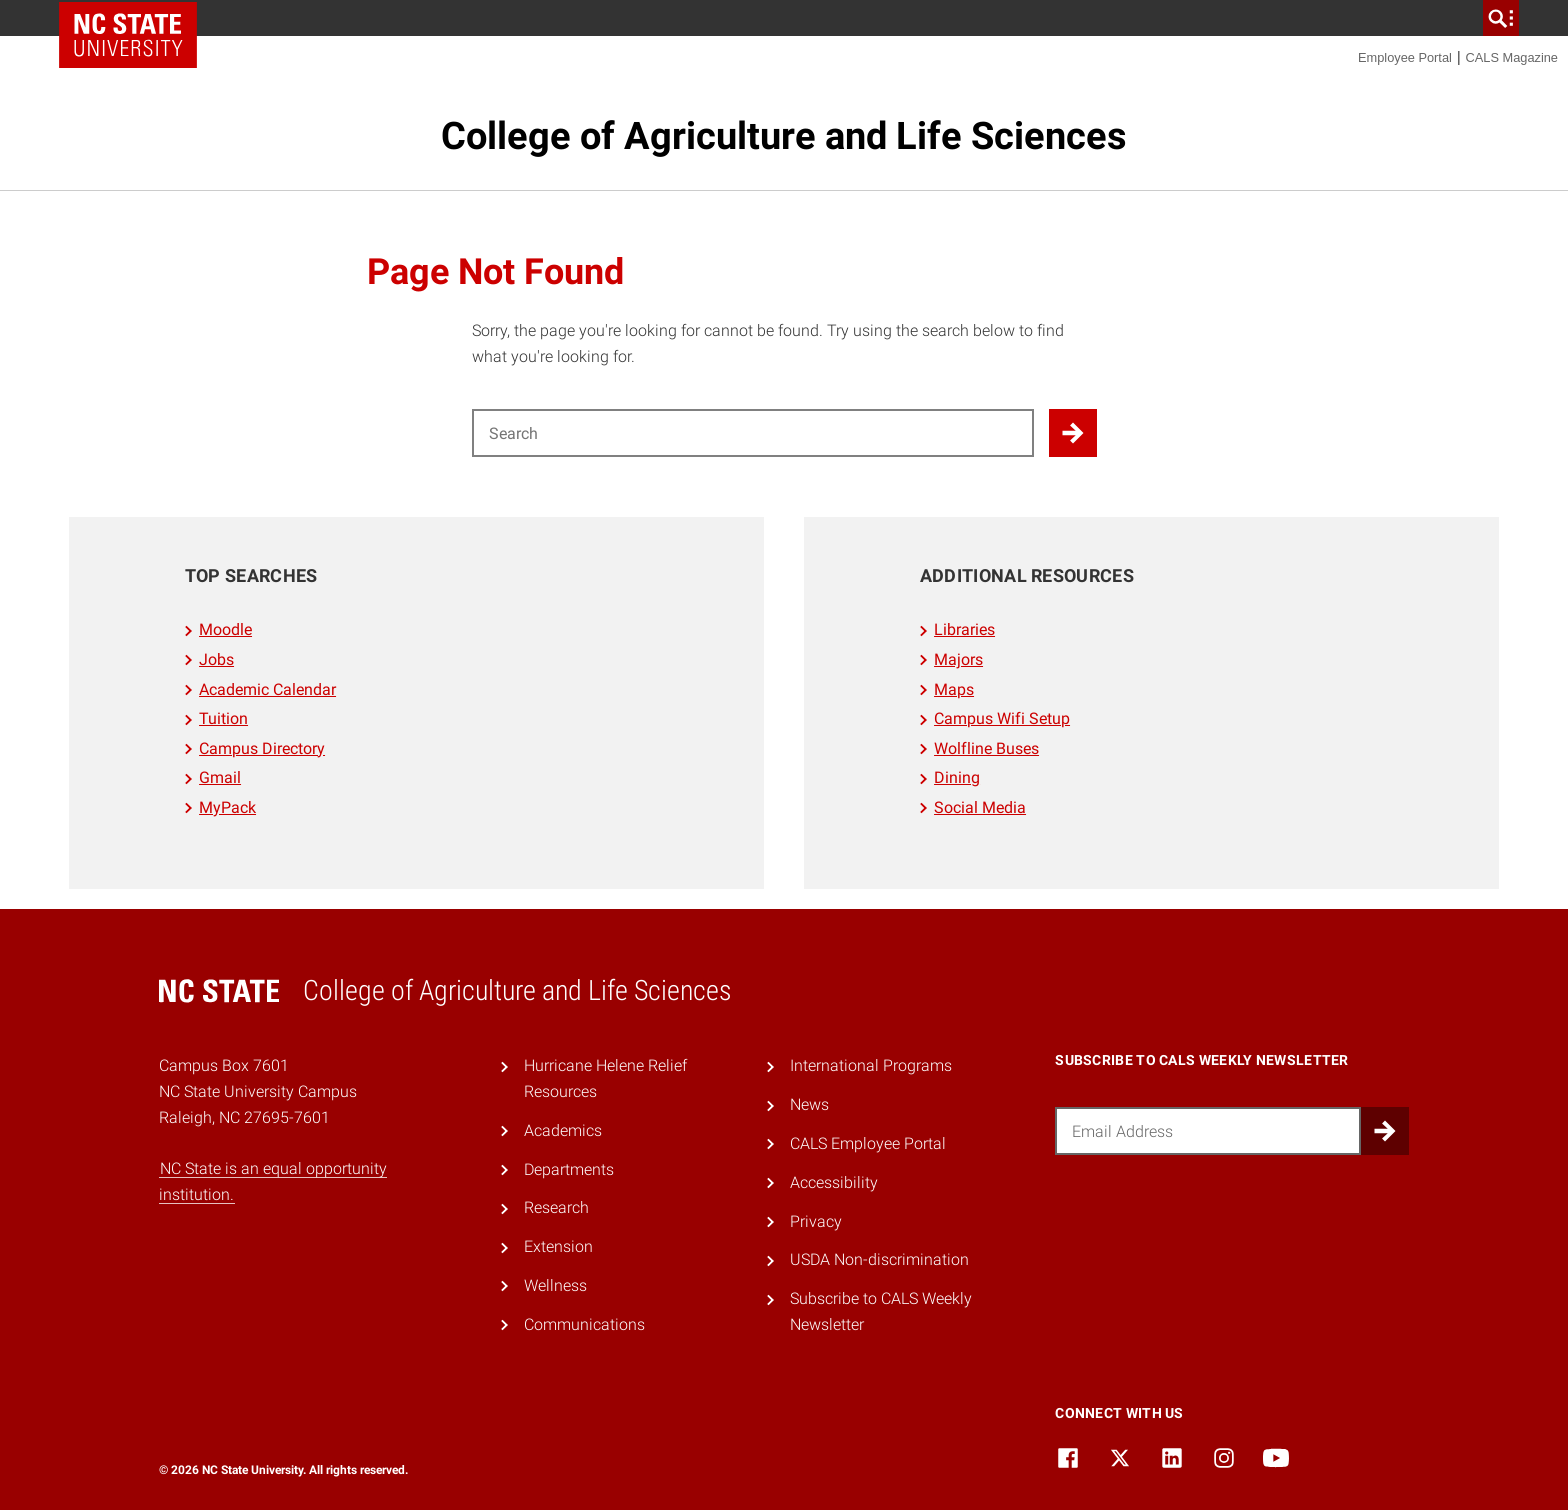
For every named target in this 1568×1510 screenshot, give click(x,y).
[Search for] (753, 433)
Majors (958, 659)
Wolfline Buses (986, 748)
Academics (563, 1130)
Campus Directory (262, 748)
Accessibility (834, 1182)
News (809, 1104)
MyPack (227, 807)
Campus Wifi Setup (1002, 718)
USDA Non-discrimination (879, 1259)
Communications (584, 1324)
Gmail (220, 777)
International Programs (871, 1065)
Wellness (555, 1285)
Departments (569, 1169)
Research (556, 1207)
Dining (957, 777)
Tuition (223, 718)
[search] (1501, 18)
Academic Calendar (267, 689)
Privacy (816, 1221)
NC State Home (128, 35)
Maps (954, 689)
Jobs (216, 659)
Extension (558, 1246)
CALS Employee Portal (868, 1143)
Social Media (980, 807)
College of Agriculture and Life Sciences (784, 136)
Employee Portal (1405, 57)
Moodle (225, 629)
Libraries (964, 629)
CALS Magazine (1512, 57)
